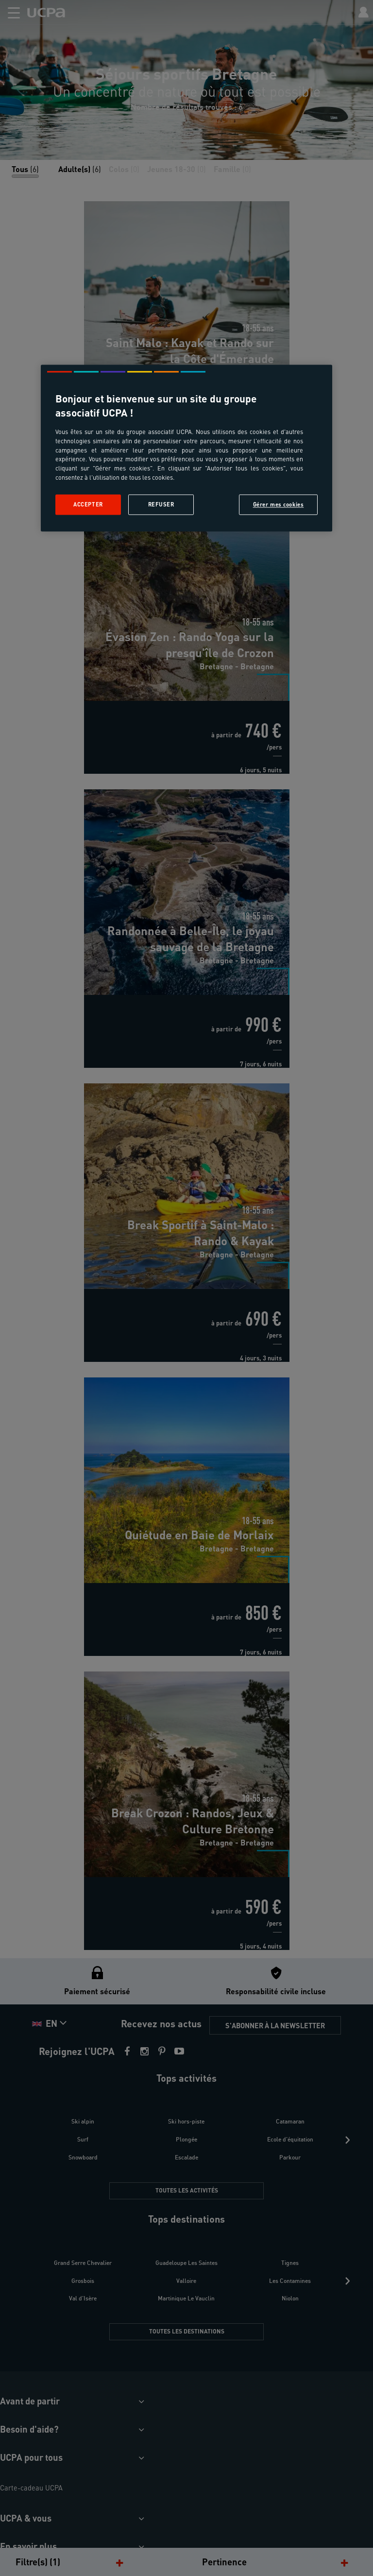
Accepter (88, 504)
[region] (186, 448)
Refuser (161, 504)
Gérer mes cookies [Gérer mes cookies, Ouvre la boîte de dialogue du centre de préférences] (278, 504)
